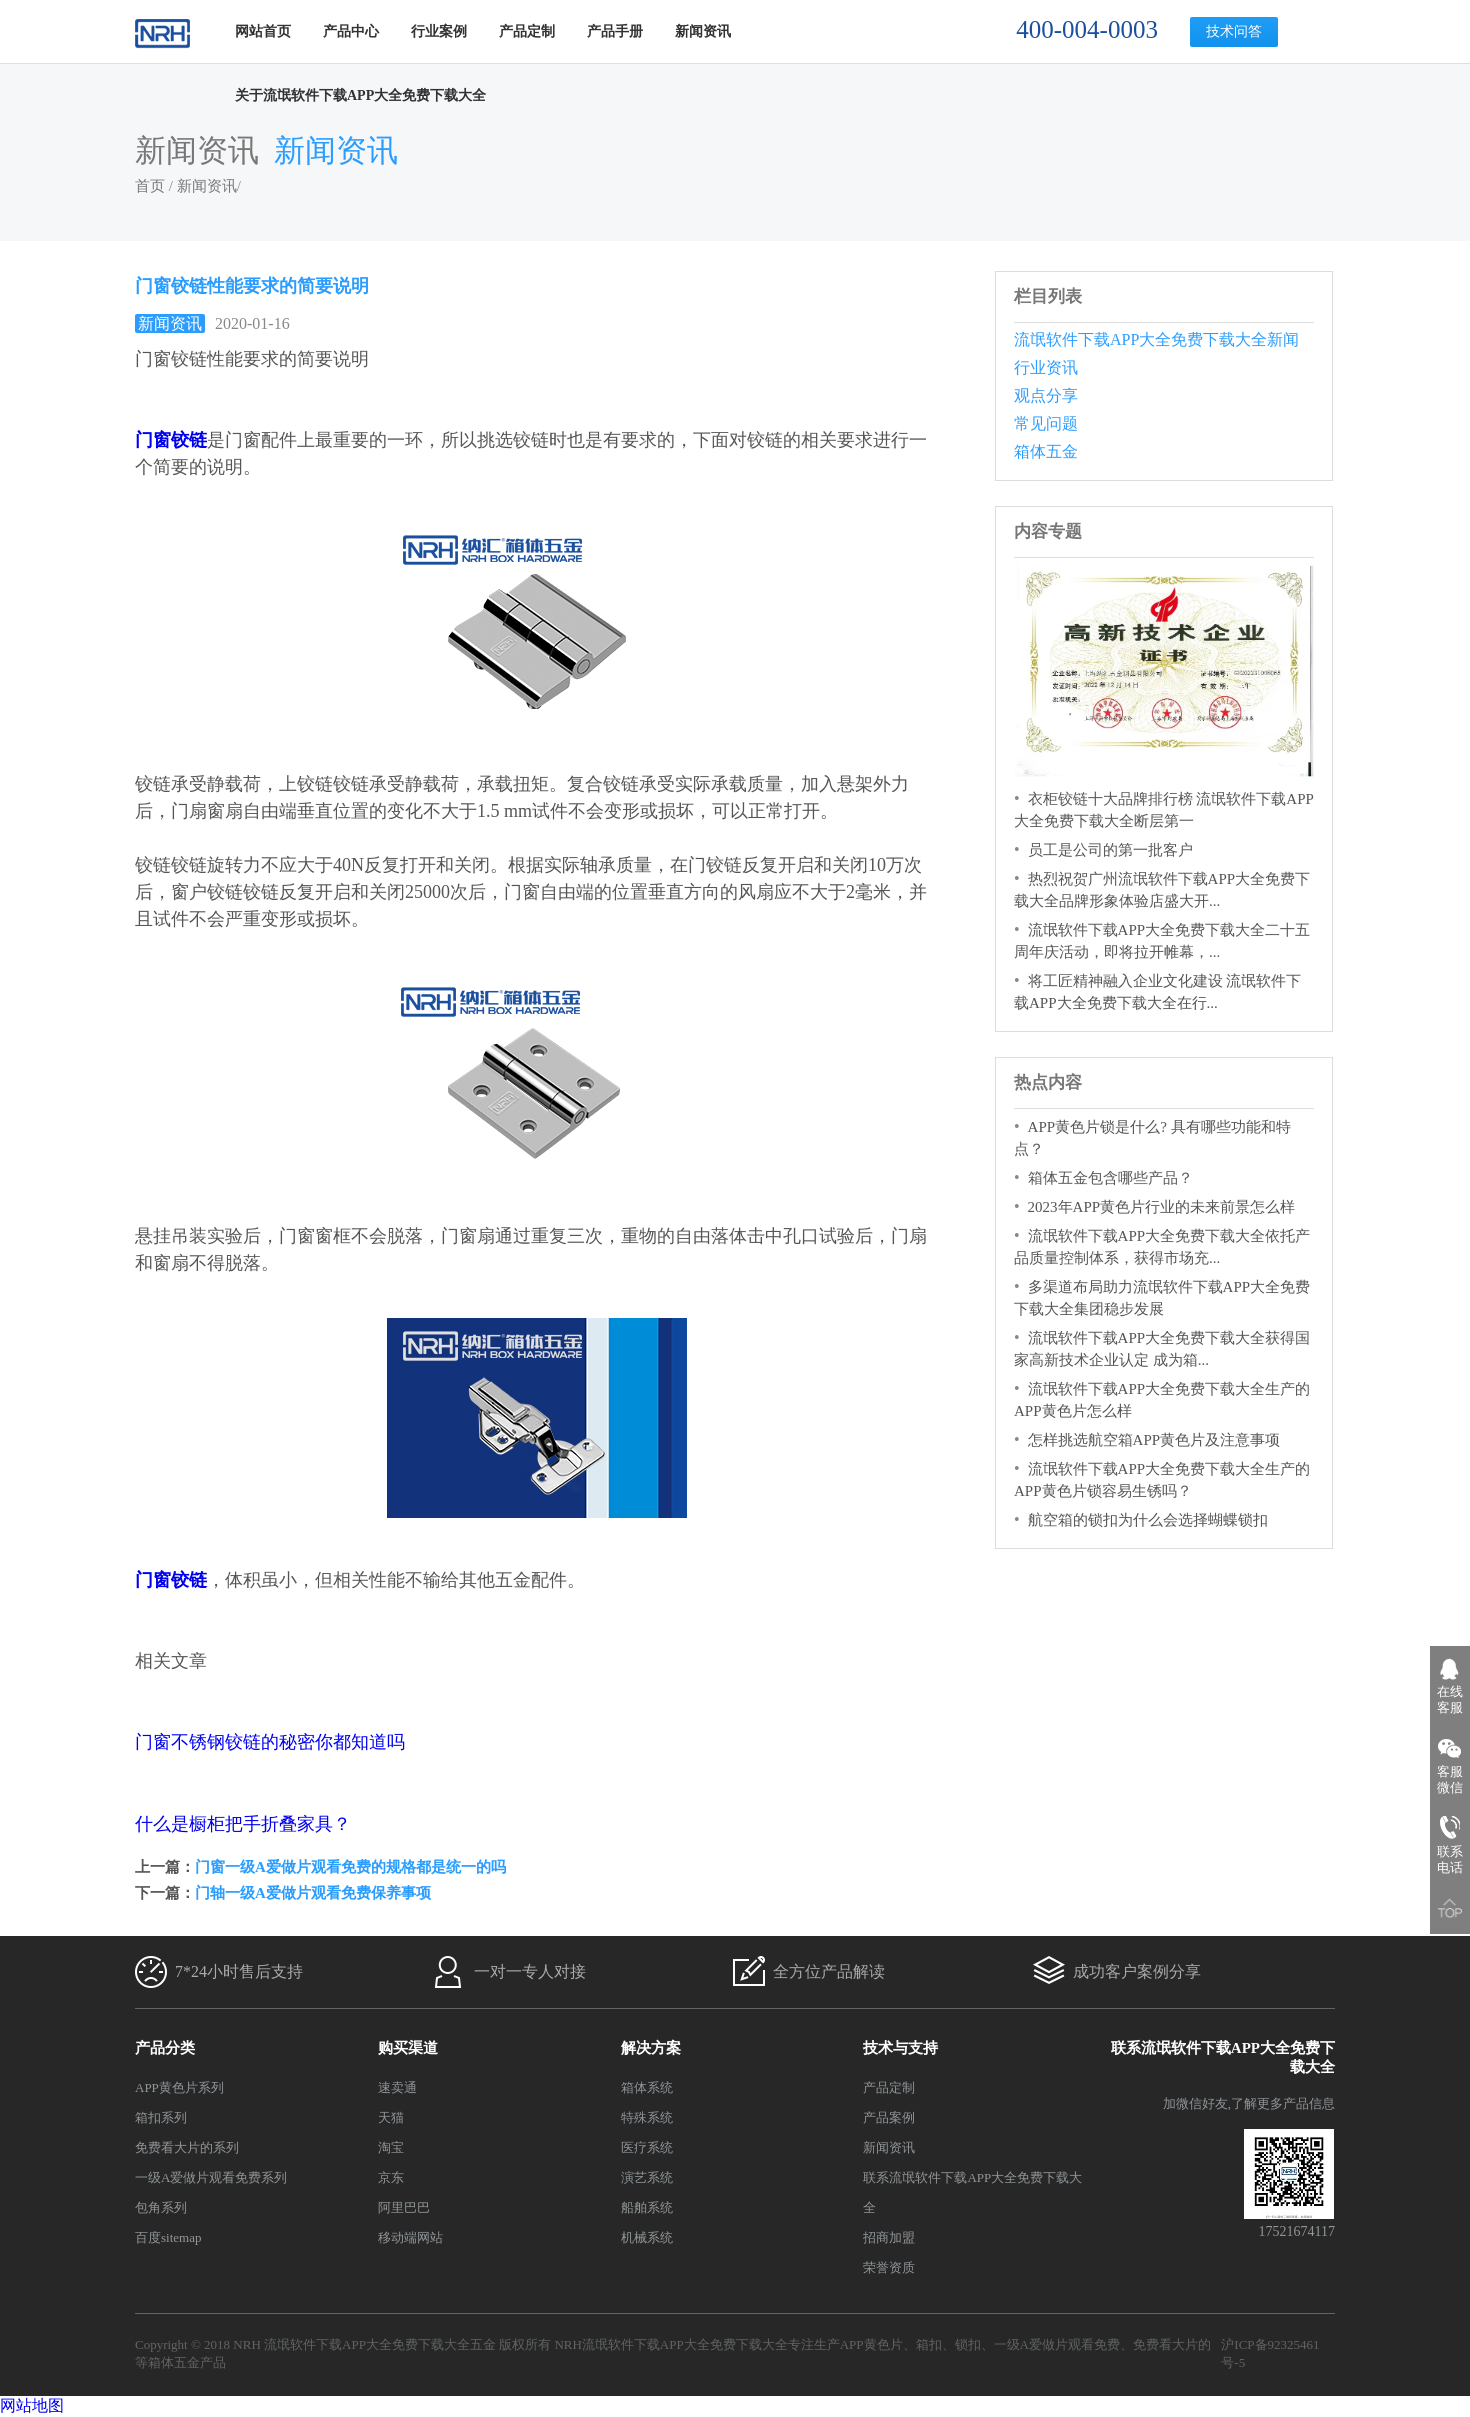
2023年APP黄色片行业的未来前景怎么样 (1162, 1207)
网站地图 (32, 2405)
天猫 (391, 2117)
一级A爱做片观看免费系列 (211, 2177)
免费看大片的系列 (187, 2147)
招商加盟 (889, 2237)
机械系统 (647, 2237)
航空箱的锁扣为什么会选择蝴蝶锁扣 (1148, 1520)
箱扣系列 (161, 2117)
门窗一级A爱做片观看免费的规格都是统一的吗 (350, 1867)
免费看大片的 (1172, 2344)
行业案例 (439, 31)
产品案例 (889, 2117)
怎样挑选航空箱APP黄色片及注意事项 (1154, 1440)
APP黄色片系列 (179, 2087)
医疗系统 (647, 2147)
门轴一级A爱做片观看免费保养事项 (313, 1893)
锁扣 (968, 2344)
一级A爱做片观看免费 (1057, 2344)
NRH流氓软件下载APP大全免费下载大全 (670, 2344)
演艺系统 (647, 2177)
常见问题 (1046, 423)
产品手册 (615, 31)
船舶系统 (647, 2207)
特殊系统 (647, 2117)
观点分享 (1046, 395)
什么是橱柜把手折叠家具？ (243, 1824)
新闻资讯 (703, 31)
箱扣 (929, 2344)
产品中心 (351, 31)
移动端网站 (410, 2237)
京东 (391, 2177)
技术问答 (1234, 31)
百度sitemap (168, 2237)
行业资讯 (1046, 367)
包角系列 (161, 2207)
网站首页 (263, 31)
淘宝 (391, 2147)
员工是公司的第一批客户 (1110, 850)
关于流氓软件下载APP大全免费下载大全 (360, 95)
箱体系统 (647, 2087)
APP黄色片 (871, 2344)
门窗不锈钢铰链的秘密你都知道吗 (270, 1742)
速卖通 (397, 2087)
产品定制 (527, 31)
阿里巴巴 (404, 2207)
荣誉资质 (889, 2267)
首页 (150, 186)
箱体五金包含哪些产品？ (1110, 1178)
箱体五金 (1046, 451)
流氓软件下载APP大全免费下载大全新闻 (1156, 339)
